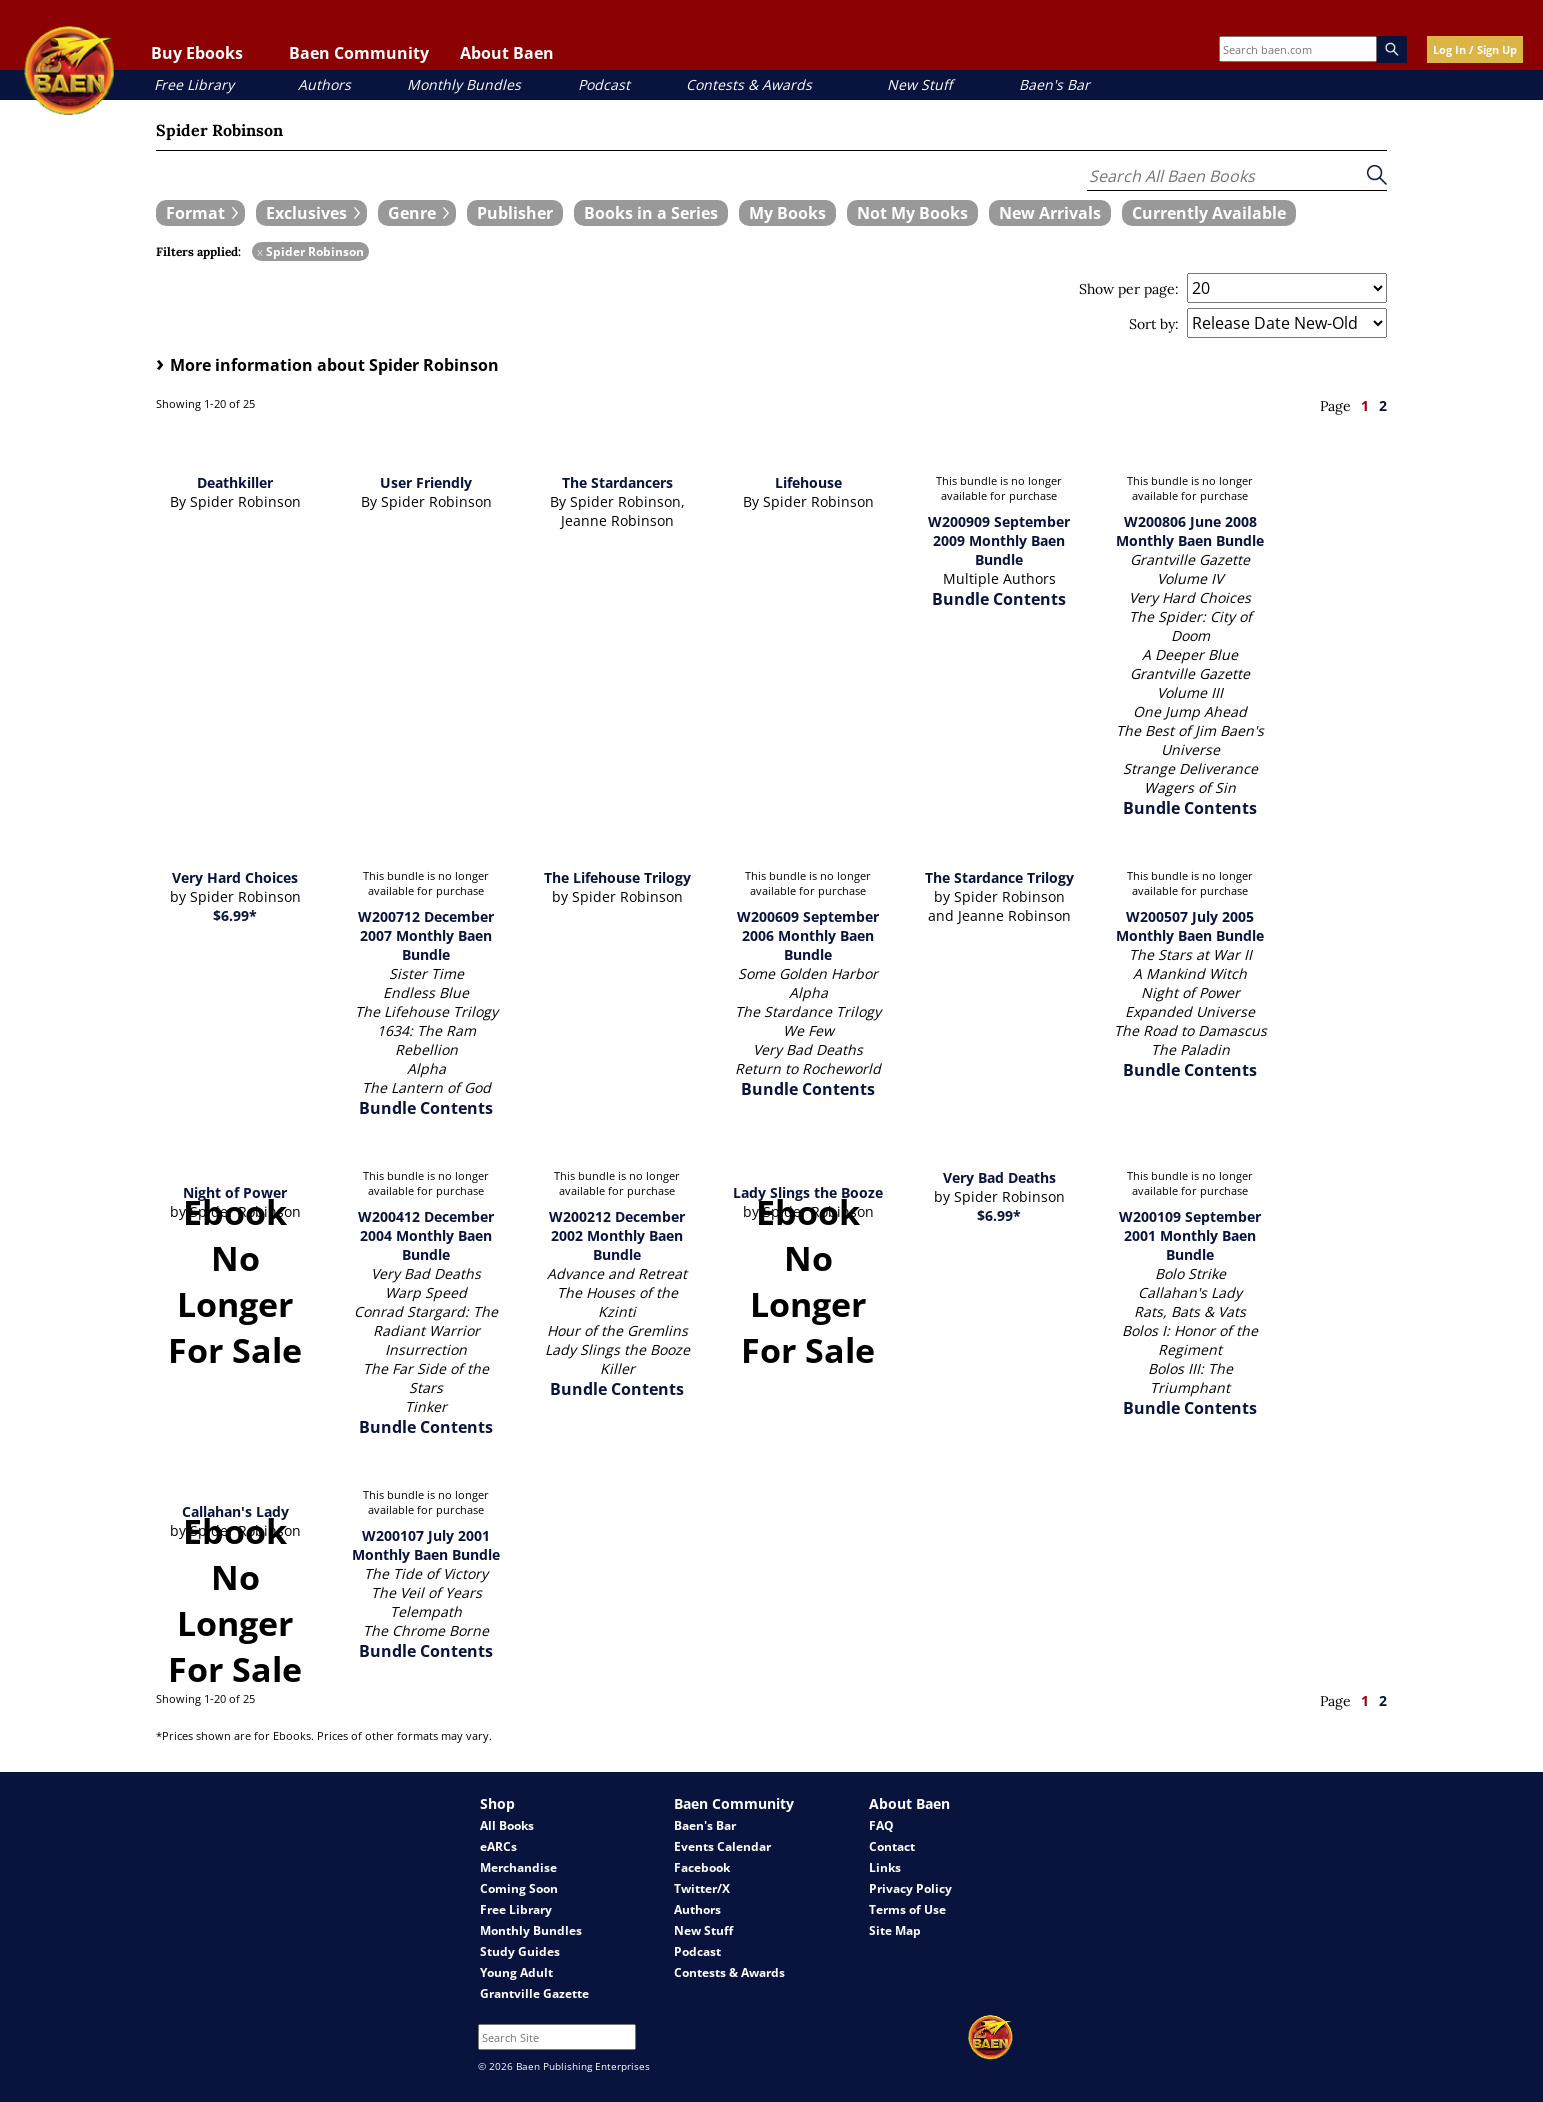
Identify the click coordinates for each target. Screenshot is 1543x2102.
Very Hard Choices (235, 877)
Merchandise (518, 1867)
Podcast (604, 84)
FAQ (881, 1825)
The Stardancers (617, 482)
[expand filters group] (200, 213)
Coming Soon (519, 1888)
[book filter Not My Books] (912, 213)
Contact (892, 1846)
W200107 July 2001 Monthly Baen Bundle (426, 1545)
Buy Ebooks (197, 53)
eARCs (498, 1846)
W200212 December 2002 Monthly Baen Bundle (617, 1235)
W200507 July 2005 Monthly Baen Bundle (1190, 926)
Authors (324, 84)
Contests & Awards (749, 84)
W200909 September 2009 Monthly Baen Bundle (999, 540)
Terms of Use (907, 1909)
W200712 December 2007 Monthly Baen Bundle (426, 935)
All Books (507, 1825)
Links (885, 1867)
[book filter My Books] (787, 213)
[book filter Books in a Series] (651, 213)
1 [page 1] (1365, 405)
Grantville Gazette (534, 1993)
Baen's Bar (1054, 84)
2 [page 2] (1383, 405)
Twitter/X (702, 1888)
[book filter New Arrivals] (1050, 213)
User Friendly (426, 482)
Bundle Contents (999, 599)
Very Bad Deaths (999, 1177)
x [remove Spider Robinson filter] (260, 251)
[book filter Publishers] (515, 213)
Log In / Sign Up (1475, 49)
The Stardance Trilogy (999, 877)
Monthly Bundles (464, 84)
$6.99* (235, 915)
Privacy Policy (910, 1888)
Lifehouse (808, 482)
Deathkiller (235, 482)
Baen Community (359, 53)
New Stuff (919, 84)
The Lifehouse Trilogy (617, 877)
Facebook (702, 1867)
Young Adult (516, 1972)
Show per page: (1129, 289)
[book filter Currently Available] (1209, 213)
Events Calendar (722, 1846)
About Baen (507, 53)
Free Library (194, 84)
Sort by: (1154, 324)
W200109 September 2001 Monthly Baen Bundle (1190, 1235)
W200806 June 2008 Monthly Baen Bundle (1190, 531)
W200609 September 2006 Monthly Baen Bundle (808, 935)
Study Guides (520, 1951)
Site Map (895, 1930)
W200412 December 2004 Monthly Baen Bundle (426, 1235)
